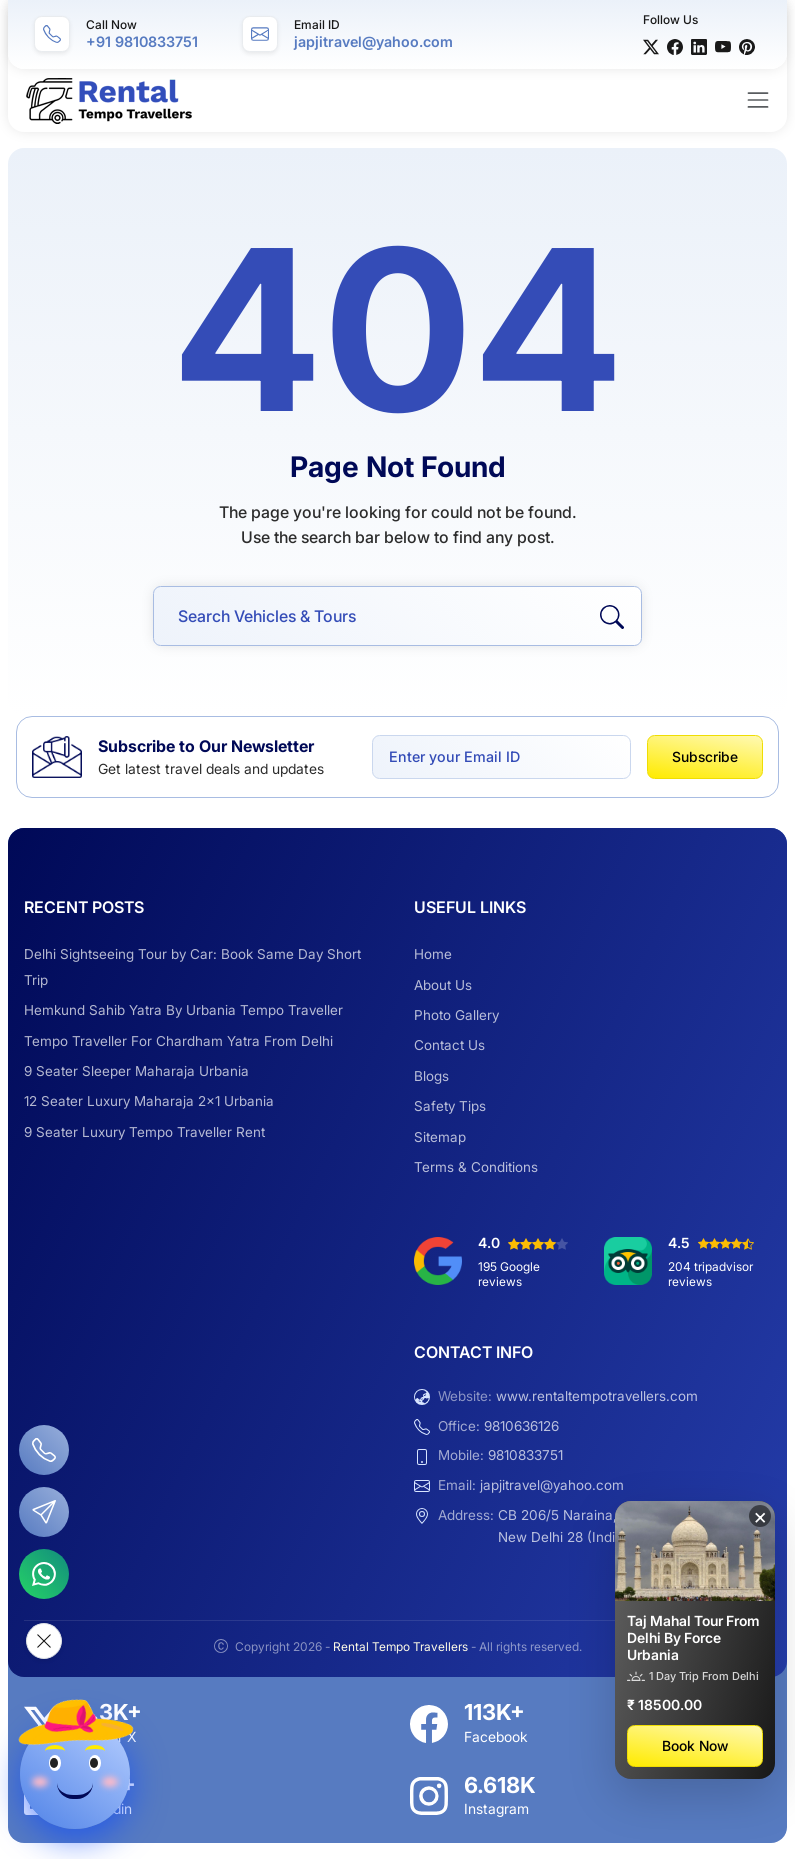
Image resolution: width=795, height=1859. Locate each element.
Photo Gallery (456, 1015)
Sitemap (440, 1137)
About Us (443, 985)
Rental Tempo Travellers (402, 1646)
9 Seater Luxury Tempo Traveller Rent (144, 1132)
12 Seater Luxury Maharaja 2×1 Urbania (149, 1101)
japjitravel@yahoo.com (552, 1485)
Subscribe (705, 756)
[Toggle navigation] (758, 100)
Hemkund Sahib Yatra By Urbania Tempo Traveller (183, 1010)
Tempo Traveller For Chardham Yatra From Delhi (178, 1041)
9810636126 (521, 1426)
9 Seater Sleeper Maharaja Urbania (136, 1071)
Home (433, 954)
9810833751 (525, 1455)
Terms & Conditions (476, 1167)
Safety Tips (450, 1106)
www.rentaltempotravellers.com (597, 1396)
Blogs (431, 1076)
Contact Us (449, 1045)
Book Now (695, 1745)
